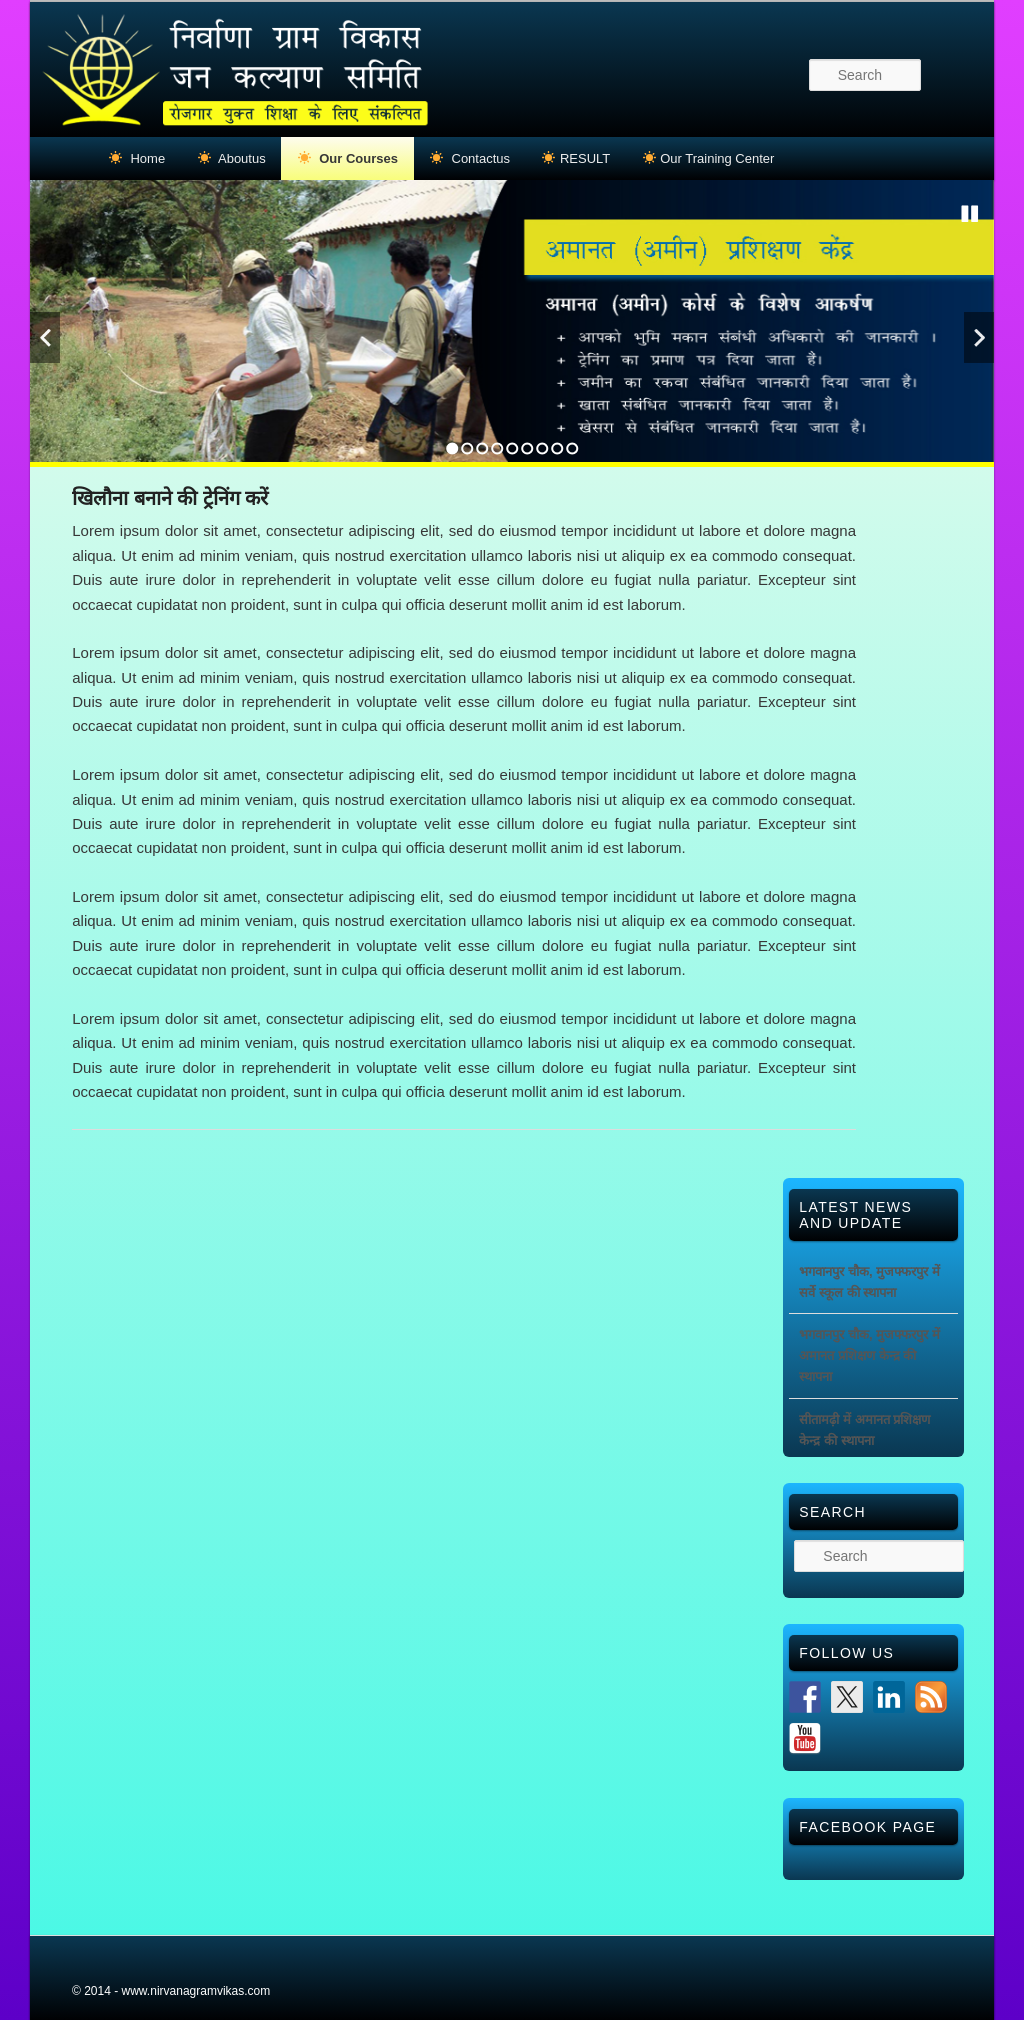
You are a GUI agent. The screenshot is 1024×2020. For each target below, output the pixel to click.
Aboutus (232, 158)
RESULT (576, 158)
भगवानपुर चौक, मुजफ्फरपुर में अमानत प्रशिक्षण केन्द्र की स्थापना (869, 1355)
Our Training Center (709, 158)
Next (979, 337)
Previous (45, 337)
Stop (970, 214)
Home (137, 158)
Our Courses (348, 158)
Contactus (470, 158)
